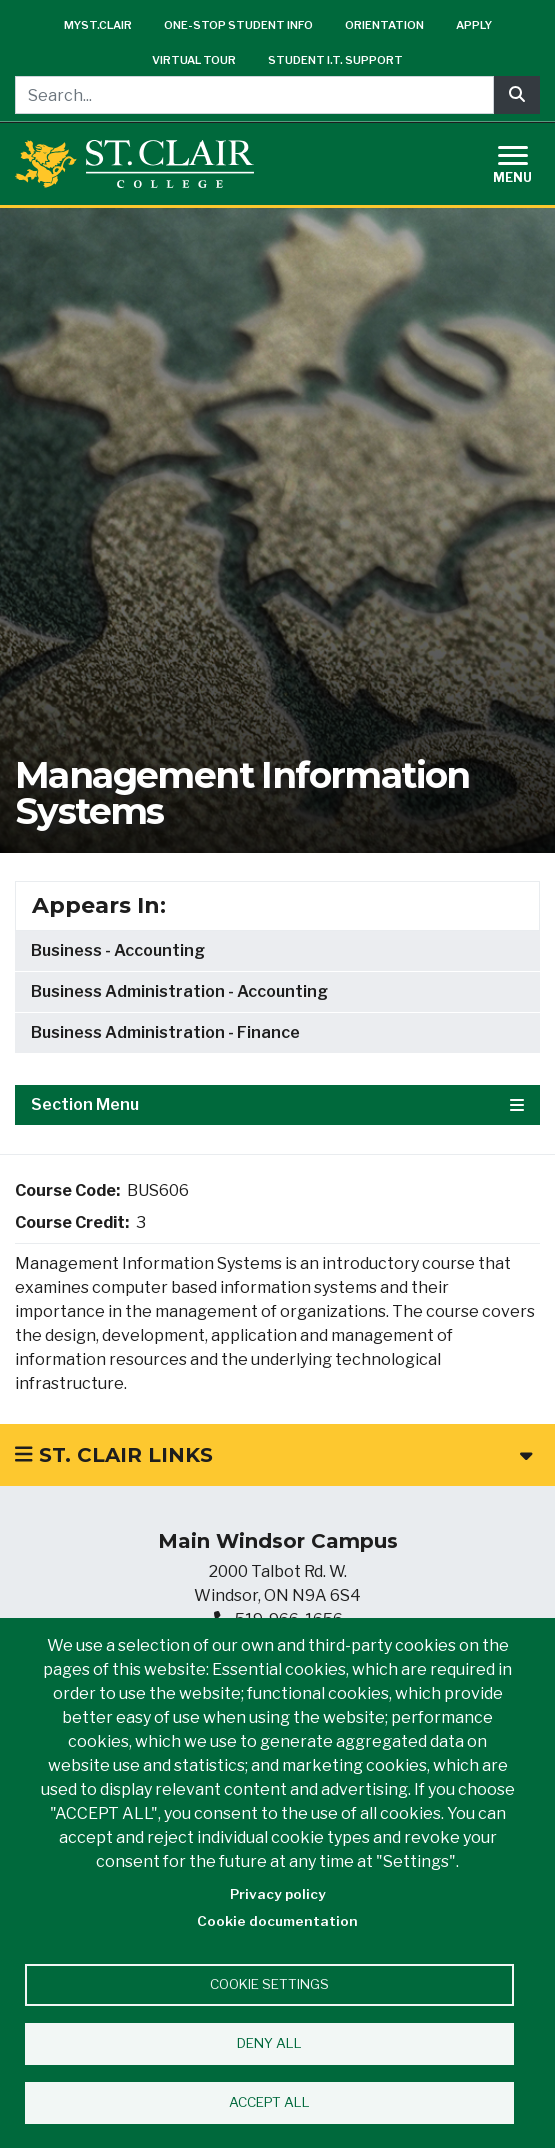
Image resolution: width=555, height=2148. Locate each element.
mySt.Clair (98, 25)
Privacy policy (278, 1894)
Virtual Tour (194, 60)
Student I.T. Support (335, 60)
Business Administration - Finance (165, 1032)
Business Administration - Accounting (179, 991)
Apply (474, 25)
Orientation (384, 25)
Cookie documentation (277, 1921)
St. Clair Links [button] (273, 1455)
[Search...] (254, 95)
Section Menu (277, 1104)
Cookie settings (269, 1984)
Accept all (269, 2102)
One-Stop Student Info (238, 25)
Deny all (269, 2043)
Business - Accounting (118, 950)
